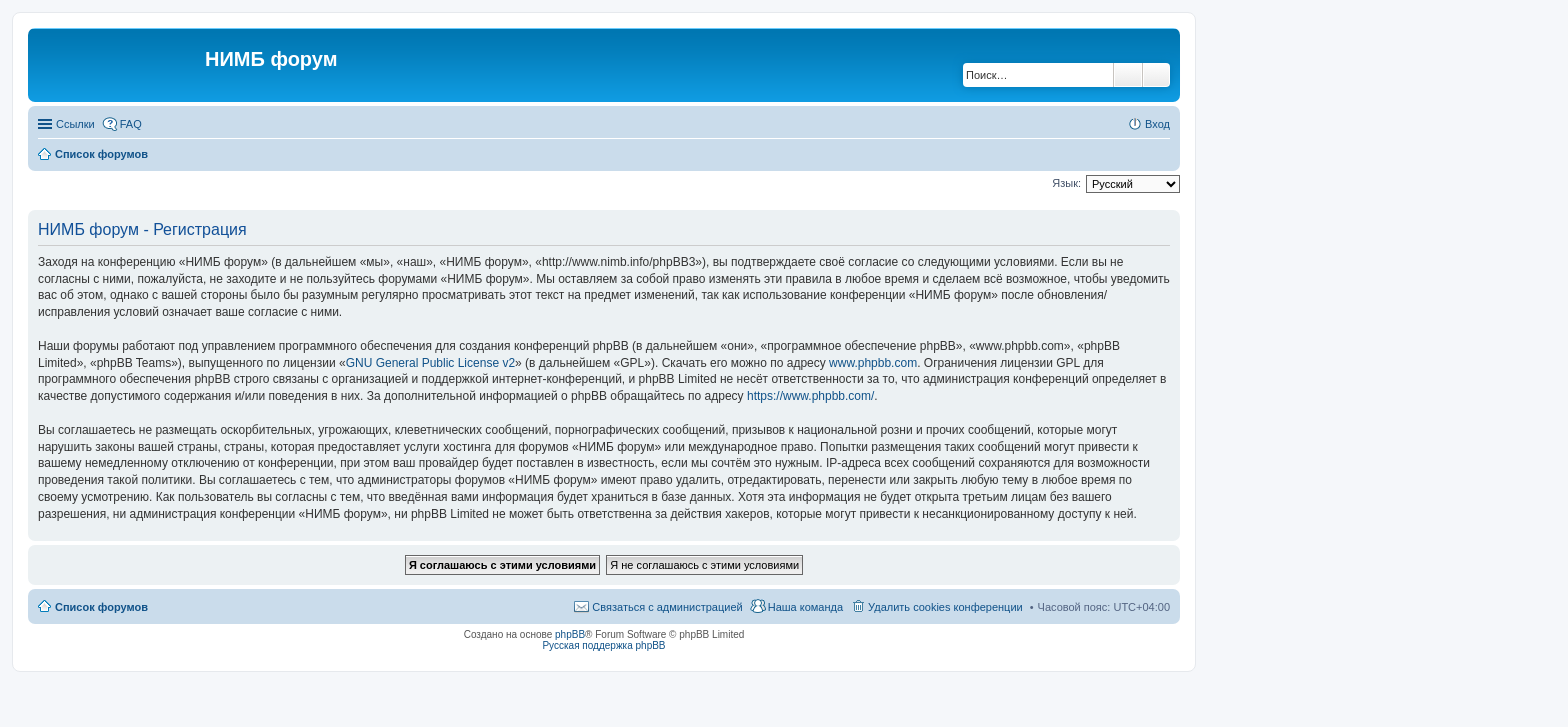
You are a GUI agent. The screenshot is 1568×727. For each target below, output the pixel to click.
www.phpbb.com (873, 363)
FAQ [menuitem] (131, 124)
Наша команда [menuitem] (805, 607)
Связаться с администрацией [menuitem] (667, 607)
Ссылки (75, 124)
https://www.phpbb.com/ (810, 396)
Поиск (1128, 75)
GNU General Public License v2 (430, 363)
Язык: (1066, 183)
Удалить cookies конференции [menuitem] (945, 607)
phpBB (570, 634)
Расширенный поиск (1156, 75)
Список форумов (101, 607)
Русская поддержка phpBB (603, 645)
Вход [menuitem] (1157, 124)
